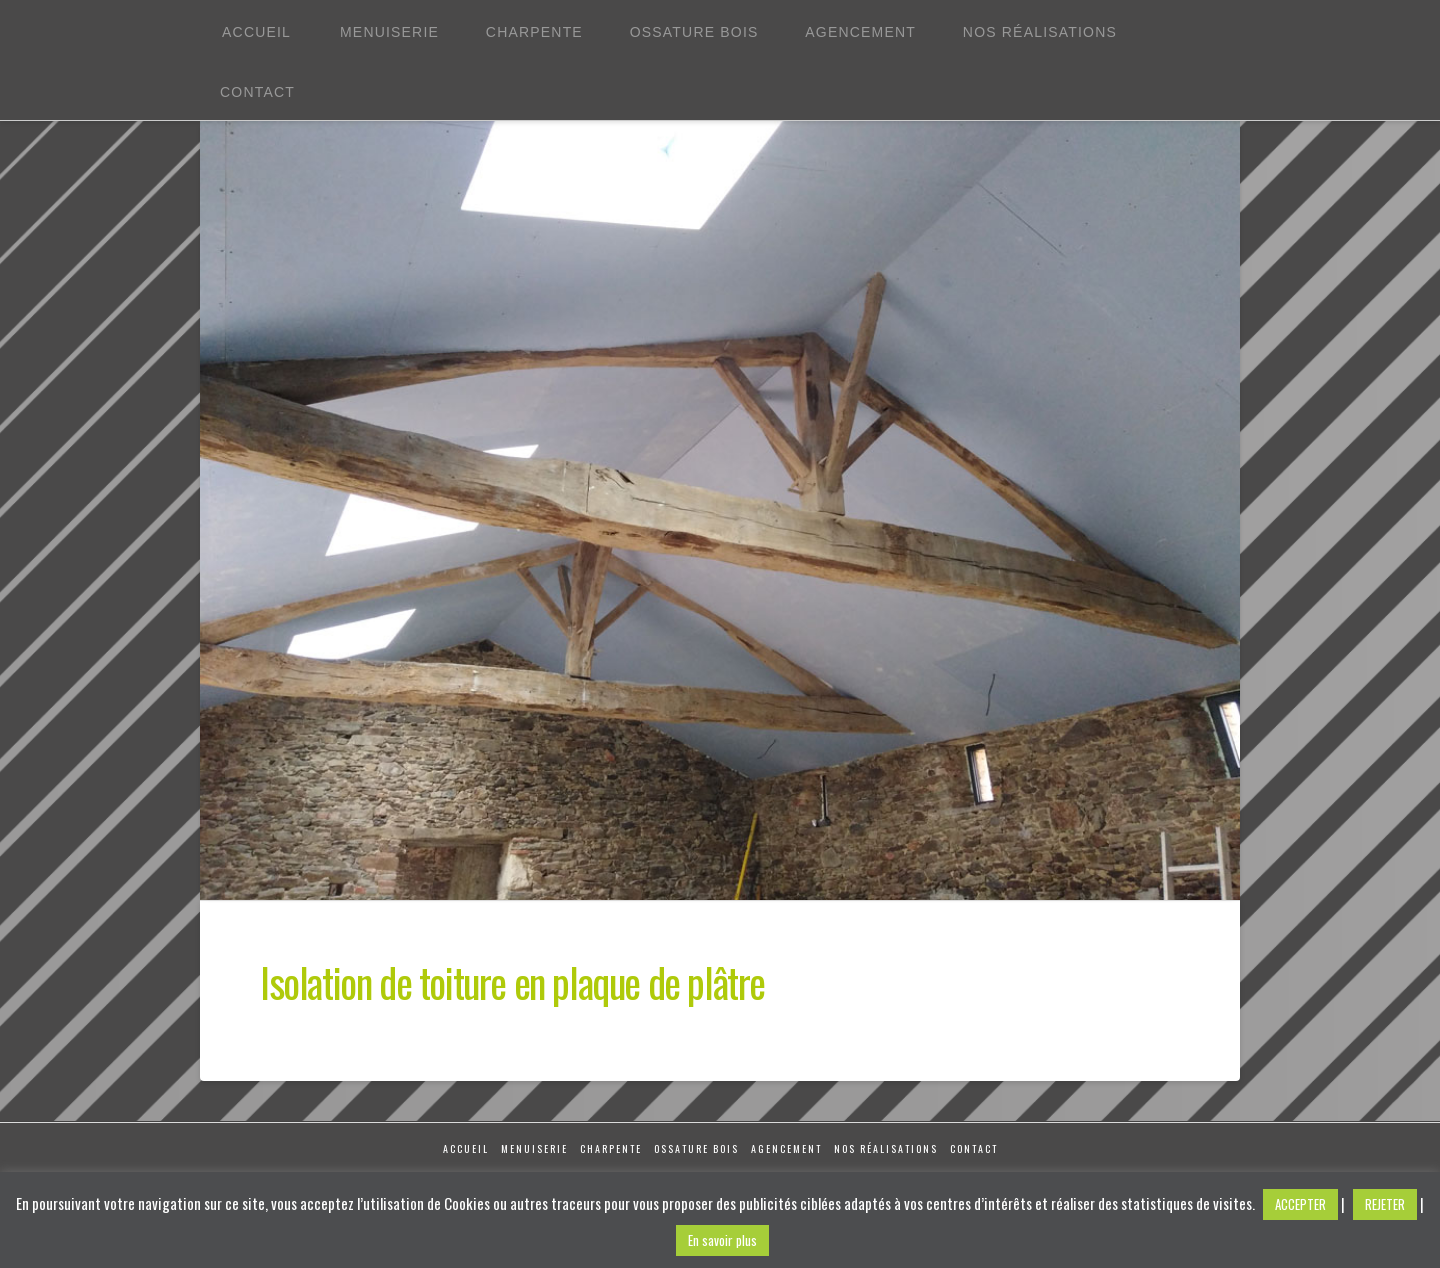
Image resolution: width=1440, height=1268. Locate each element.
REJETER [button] (1385, 1204)
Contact (974, 1148)
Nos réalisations (886, 1148)
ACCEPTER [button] (1300, 1204)
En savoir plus (722, 1240)
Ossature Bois (696, 1148)
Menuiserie (534, 1148)
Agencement (786, 1148)
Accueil (466, 1148)
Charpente (611, 1148)
